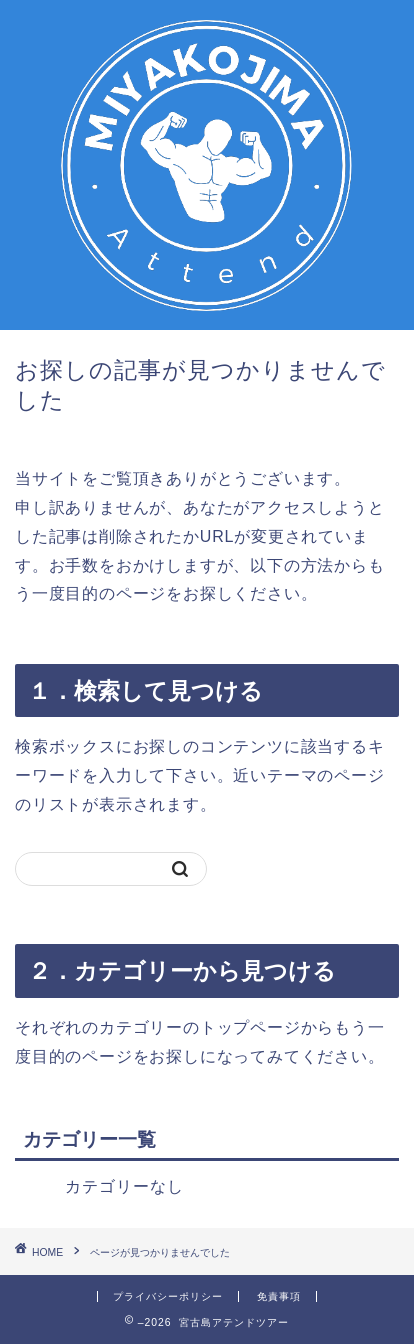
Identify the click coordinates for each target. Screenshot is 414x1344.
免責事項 (279, 1296)
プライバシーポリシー (168, 1296)
